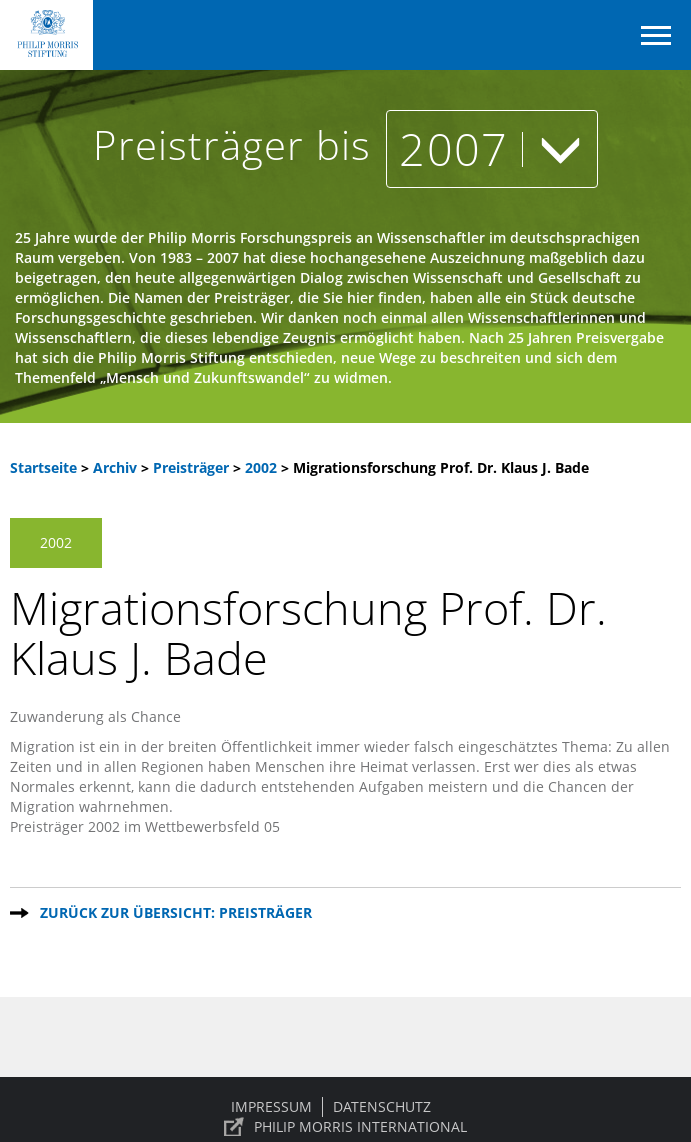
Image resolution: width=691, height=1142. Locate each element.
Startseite (43, 467)
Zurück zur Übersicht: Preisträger (176, 912)
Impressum (271, 1106)
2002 (263, 467)
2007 (491, 148)
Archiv (115, 467)
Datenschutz (382, 1106)
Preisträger (193, 467)
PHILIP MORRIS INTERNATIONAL (360, 1126)
